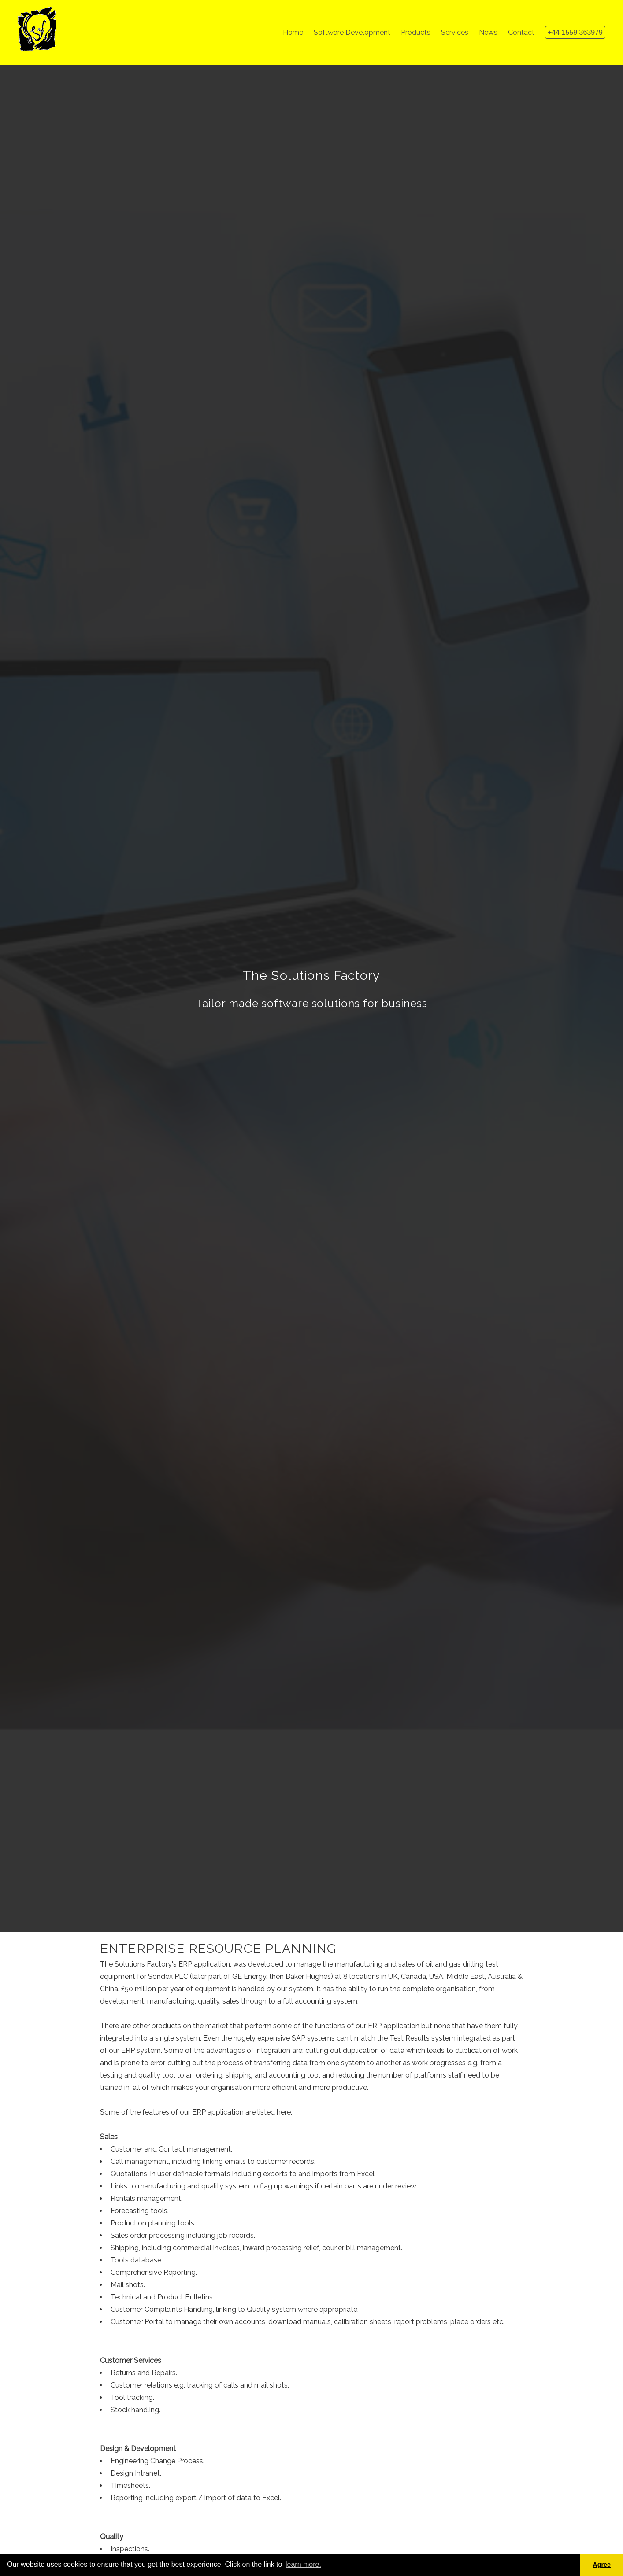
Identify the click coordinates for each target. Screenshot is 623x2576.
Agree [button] (602, 2564)
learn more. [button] (303, 2564)
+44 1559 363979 (575, 32)
